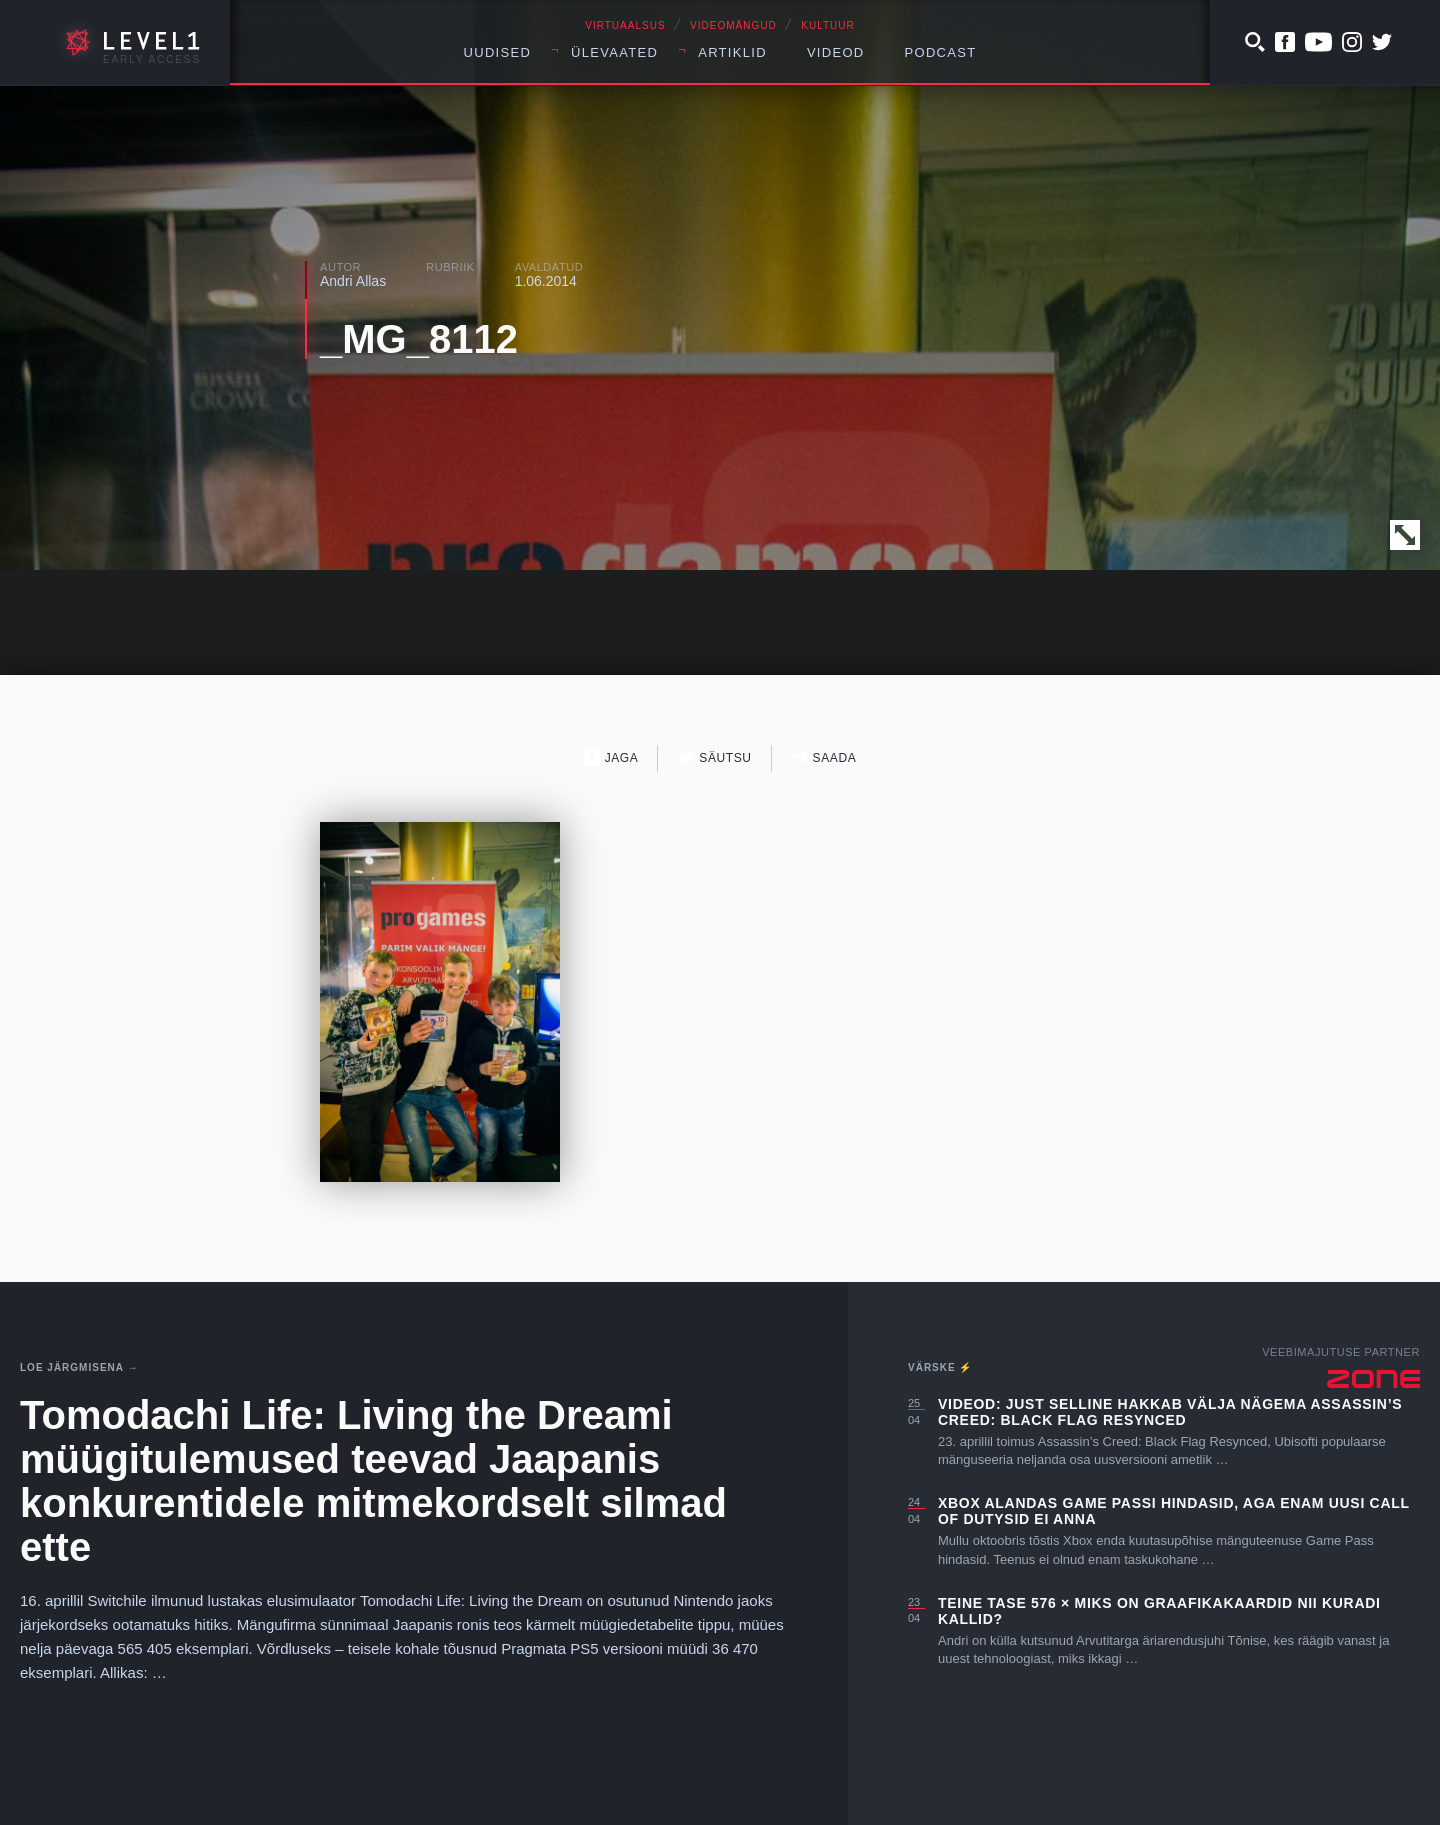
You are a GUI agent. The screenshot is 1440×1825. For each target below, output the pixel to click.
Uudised (498, 52)
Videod (836, 52)
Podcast (941, 52)
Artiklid (732, 52)
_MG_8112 (419, 339)
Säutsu (714, 757)
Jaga (611, 757)
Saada (824, 757)
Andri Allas (353, 281)
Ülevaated (614, 52)
